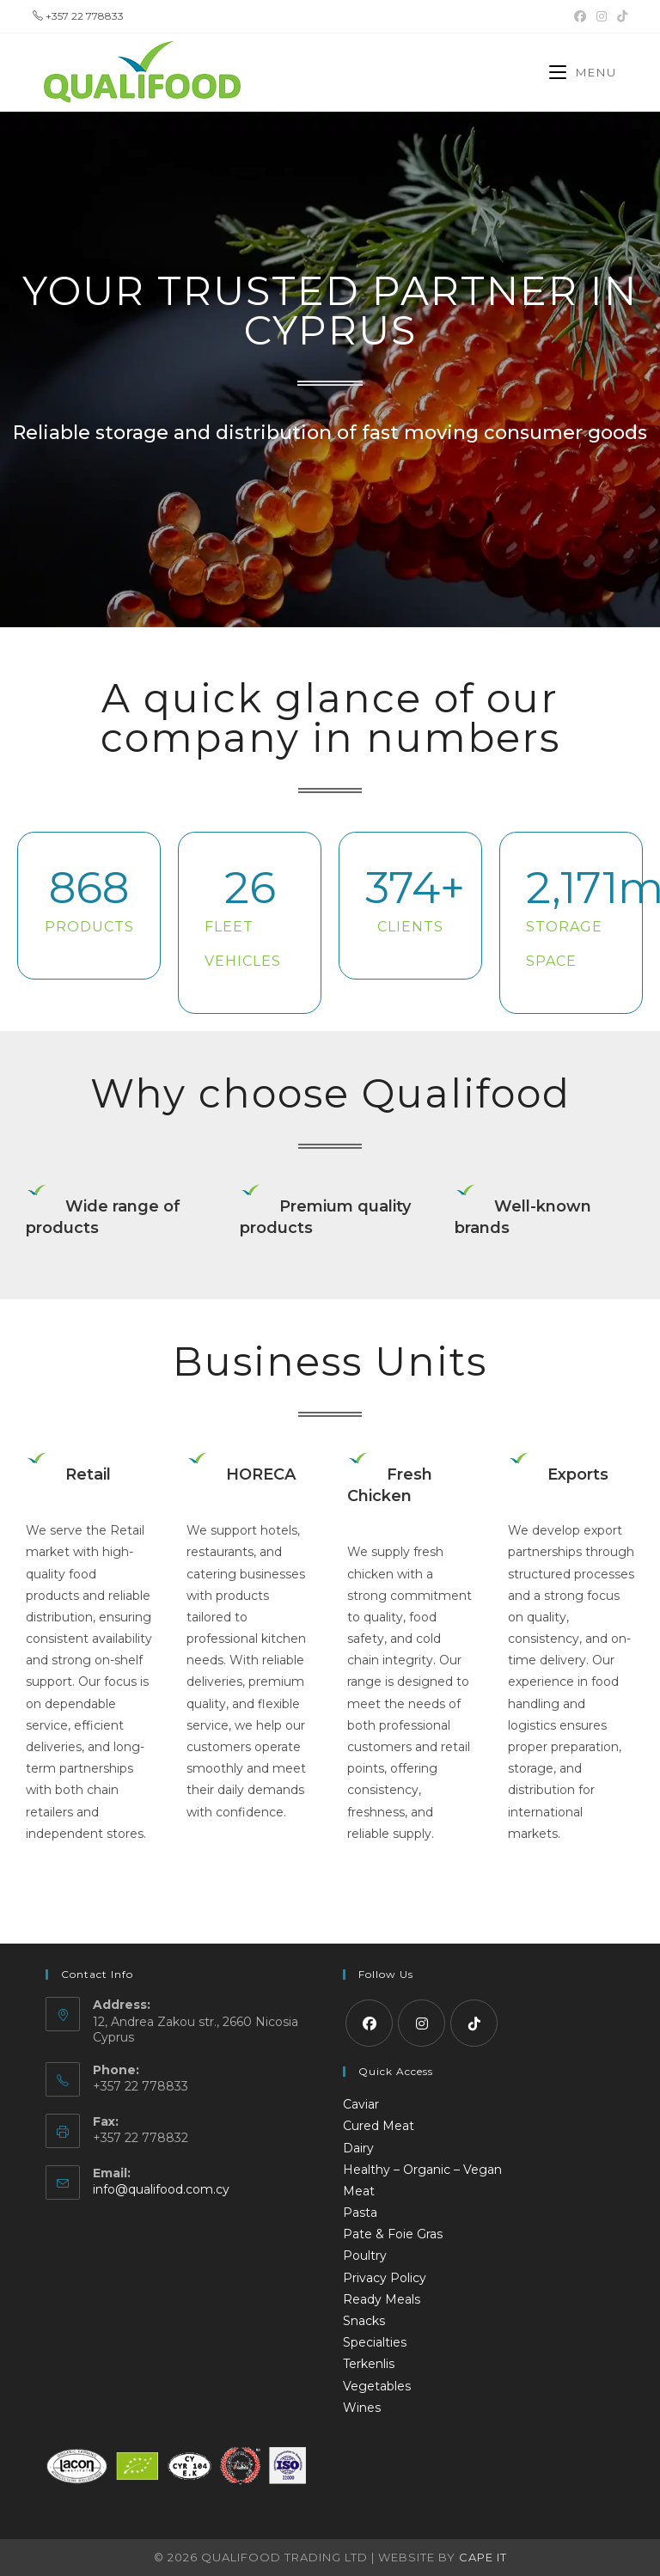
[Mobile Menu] (583, 72)
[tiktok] (474, 2023)
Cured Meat (378, 2125)
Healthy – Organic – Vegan (422, 2169)
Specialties (374, 2342)
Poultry (365, 2255)
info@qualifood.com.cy (161, 2189)
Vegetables (377, 2386)
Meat (359, 2191)
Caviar (361, 2104)
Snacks (364, 2321)
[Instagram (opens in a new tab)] (601, 16)
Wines (362, 2407)
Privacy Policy (384, 2278)
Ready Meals (381, 2299)
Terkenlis (368, 2364)
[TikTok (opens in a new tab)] (619, 16)
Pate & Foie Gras (393, 2234)
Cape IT (483, 2557)
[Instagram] (421, 2023)
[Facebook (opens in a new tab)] (580, 16)
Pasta (360, 2212)
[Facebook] (369, 2023)
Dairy (358, 2148)
